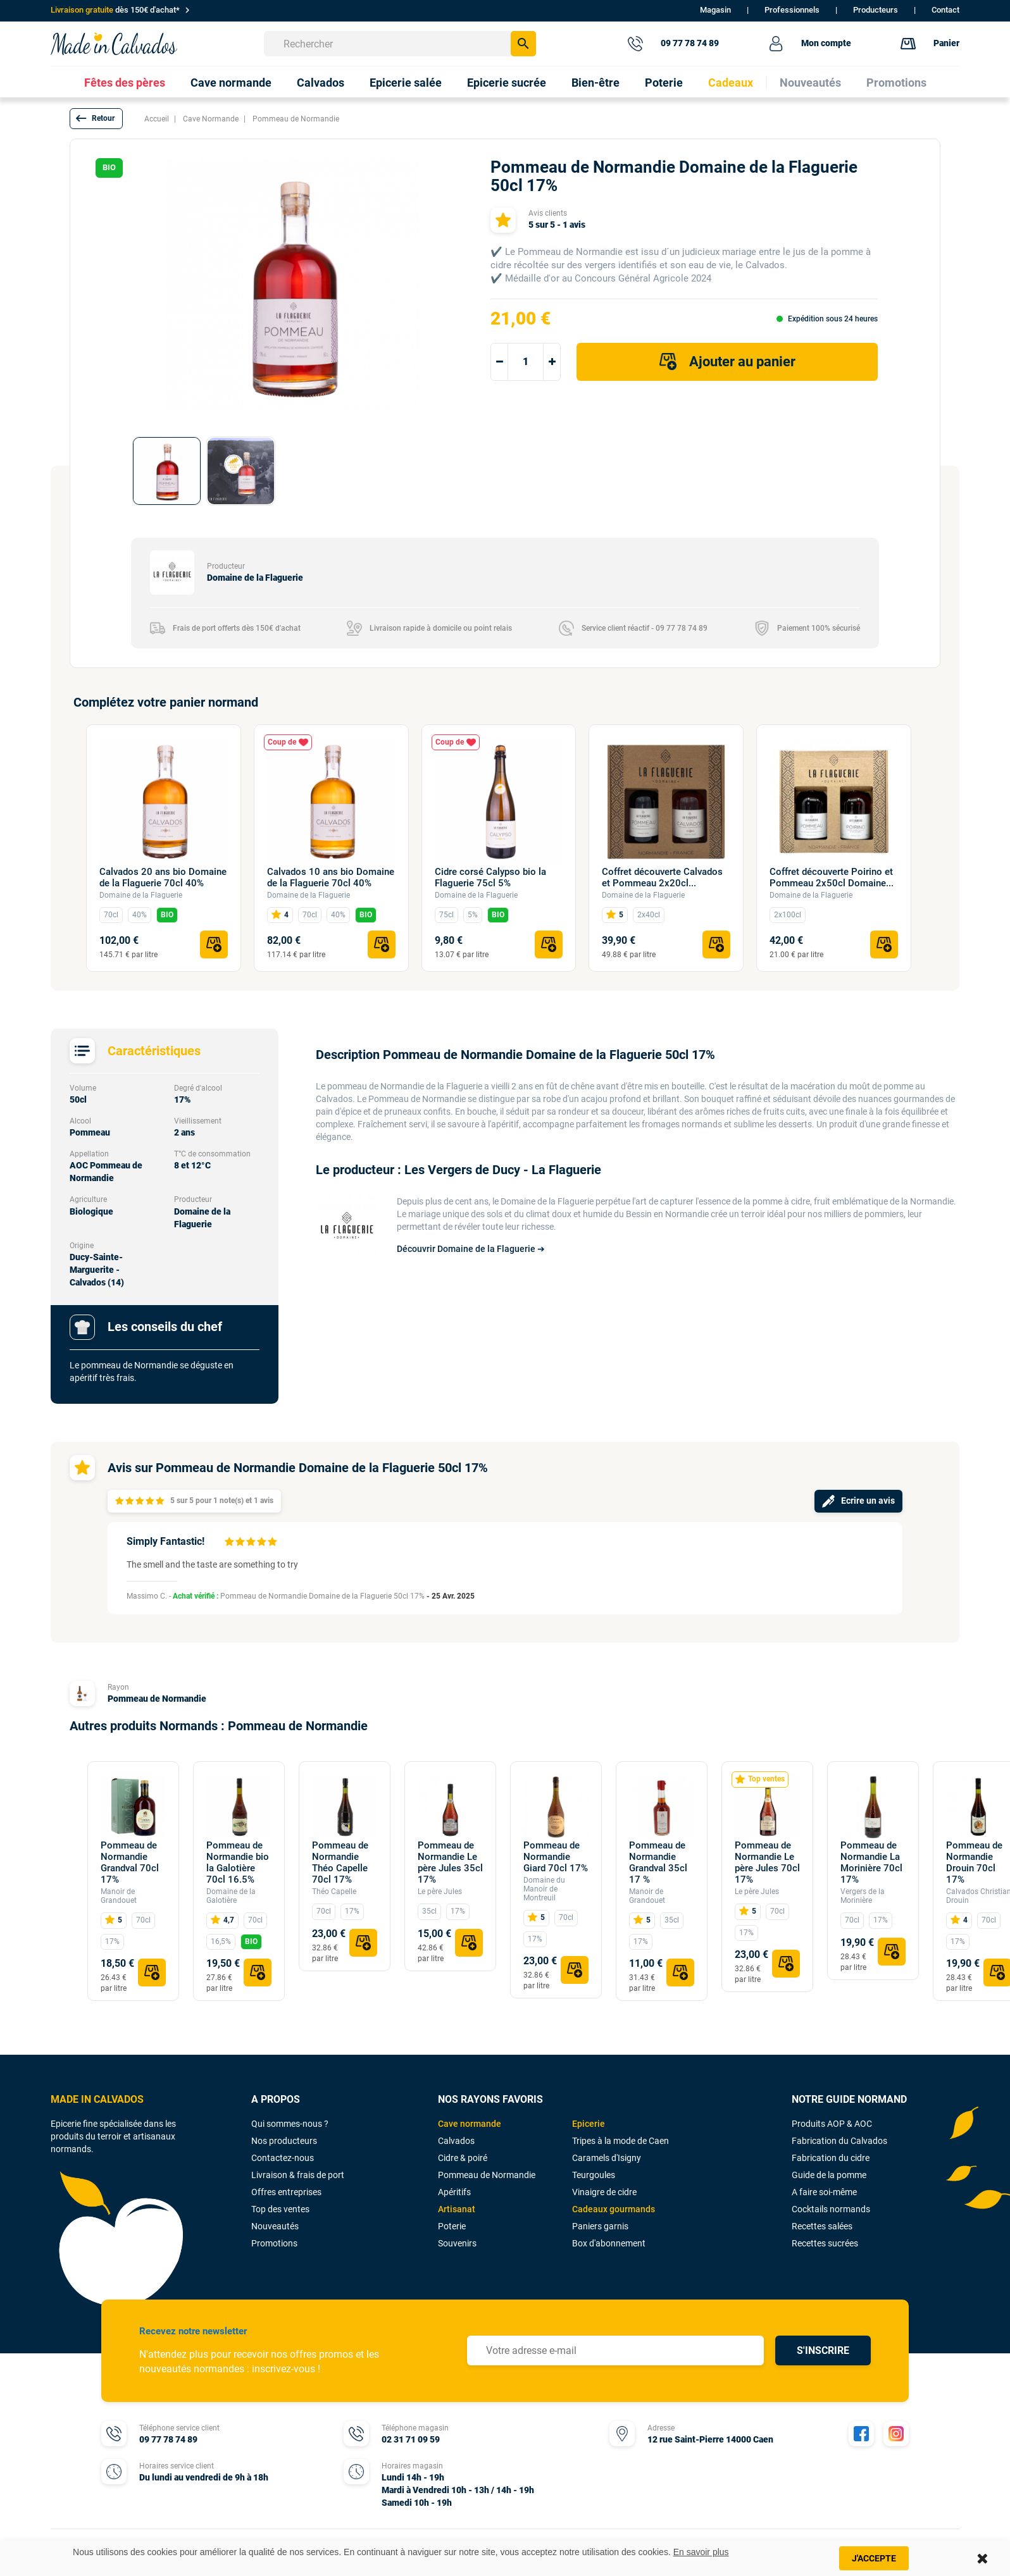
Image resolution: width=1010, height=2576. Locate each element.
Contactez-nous (282, 2158)
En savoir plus (701, 2552)
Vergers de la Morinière (862, 1896)
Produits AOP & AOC (832, 2124)
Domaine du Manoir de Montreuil (544, 1889)
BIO (167, 914)
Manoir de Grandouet (119, 1896)
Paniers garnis (600, 2226)
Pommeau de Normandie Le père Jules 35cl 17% (450, 1862)
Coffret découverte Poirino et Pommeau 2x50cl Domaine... (832, 877)
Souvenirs (457, 2243)
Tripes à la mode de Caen (620, 2141)
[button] (96, 118)
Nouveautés (275, 2226)
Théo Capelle (334, 1891)
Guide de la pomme (829, 2175)
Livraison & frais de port (297, 2175)
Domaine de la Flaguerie (140, 895)
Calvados (456, 2141)
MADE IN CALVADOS (97, 2099)
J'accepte (874, 2558)
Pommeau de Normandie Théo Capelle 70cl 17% (340, 1862)
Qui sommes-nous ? (289, 2124)
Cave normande (469, 2124)
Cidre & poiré (462, 2158)
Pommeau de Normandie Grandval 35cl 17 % (658, 1862)
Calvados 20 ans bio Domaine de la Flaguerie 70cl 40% (163, 877)
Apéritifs (454, 2192)
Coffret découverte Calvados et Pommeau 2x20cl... (662, 877)
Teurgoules (593, 2175)
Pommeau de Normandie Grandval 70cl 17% (130, 1862)
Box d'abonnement (608, 2243)
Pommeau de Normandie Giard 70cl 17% (555, 1857)
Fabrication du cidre (831, 2158)
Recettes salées (822, 2226)
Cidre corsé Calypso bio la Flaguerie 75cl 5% (490, 877)
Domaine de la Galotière (231, 1896)
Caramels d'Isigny (606, 2158)
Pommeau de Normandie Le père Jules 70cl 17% (767, 1862)
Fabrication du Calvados (839, 2141)
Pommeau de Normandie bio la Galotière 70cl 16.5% (237, 1862)
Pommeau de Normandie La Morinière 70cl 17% (871, 1862)
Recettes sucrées (825, 2243)
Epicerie (588, 2124)
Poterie (452, 2226)
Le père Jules (440, 1891)
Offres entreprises (286, 2192)
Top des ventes (280, 2209)
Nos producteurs (284, 2141)
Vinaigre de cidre (604, 2192)
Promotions (274, 2243)
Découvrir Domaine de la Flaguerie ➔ (471, 1249)
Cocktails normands (831, 2209)
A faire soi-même (824, 2192)
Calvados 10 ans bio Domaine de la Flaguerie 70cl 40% (330, 877)
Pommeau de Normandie (157, 1699)
